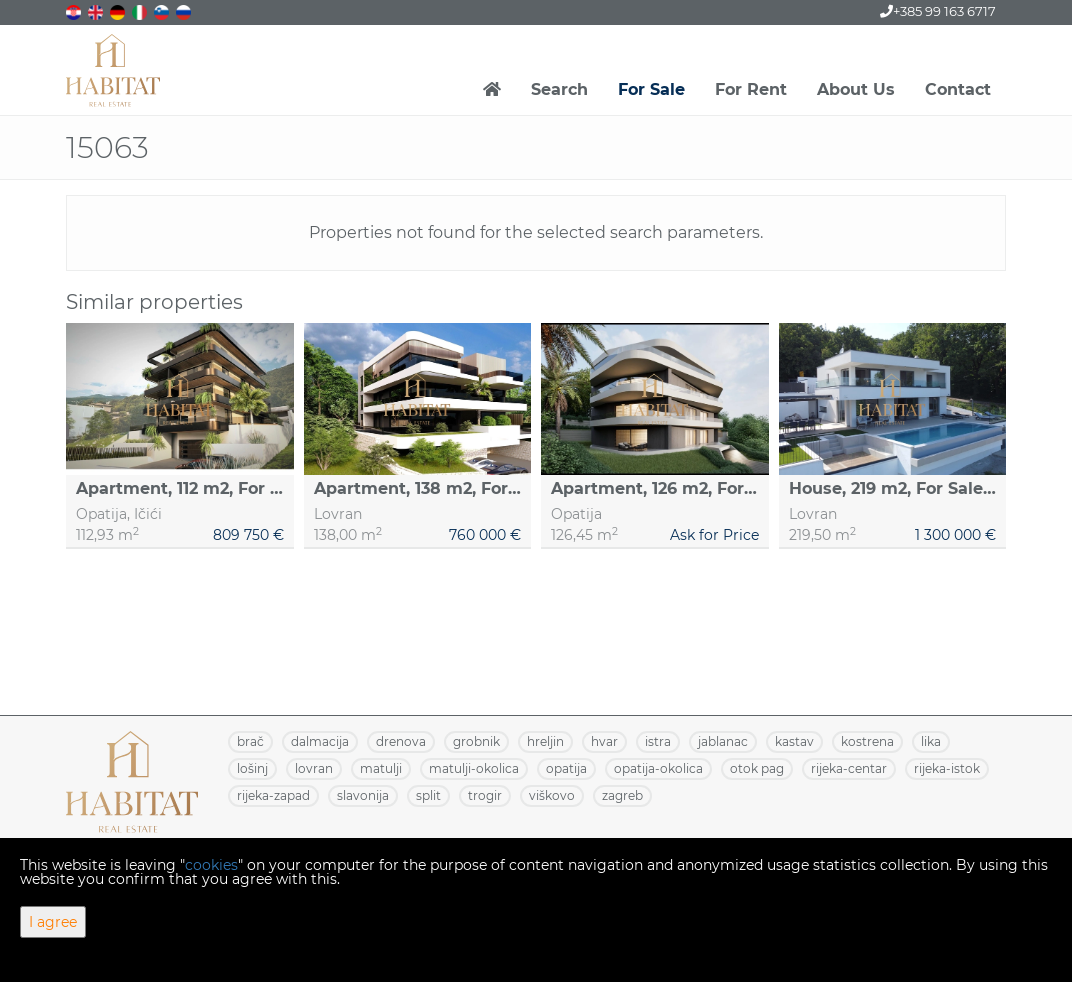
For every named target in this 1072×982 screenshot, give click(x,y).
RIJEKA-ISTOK (947, 768)
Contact (958, 89)
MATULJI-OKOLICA (474, 768)
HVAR (604, 741)
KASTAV (794, 741)
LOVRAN (314, 768)
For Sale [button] (651, 89)
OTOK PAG (757, 768)
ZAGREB (622, 795)
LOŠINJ (252, 768)
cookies (211, 865)
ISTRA (658, 741)
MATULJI (381, 768)
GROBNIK (476, 741)
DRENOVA (401, 741)
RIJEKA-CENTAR (849, 768)
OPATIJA (566, 768)
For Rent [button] (751, 89)
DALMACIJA (320, 741)
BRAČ (250, 741)
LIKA (931, 741)
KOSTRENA (867, 741)
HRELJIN (545, 741)
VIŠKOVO (552, 795)
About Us (856, 89)
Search (559, 89)
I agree (53, 922)
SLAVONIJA (363, 795)
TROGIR (485, 795)
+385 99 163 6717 (938, 11)
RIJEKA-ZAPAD (273, 795)
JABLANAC (723, 741)
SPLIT (428, 795)
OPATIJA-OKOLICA (658, 768)
